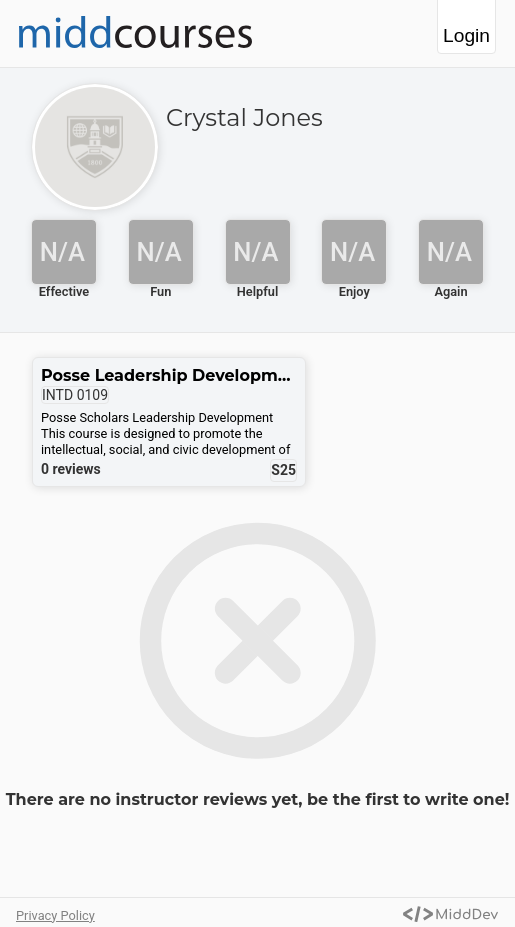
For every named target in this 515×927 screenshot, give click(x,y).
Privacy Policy (55, 915)
